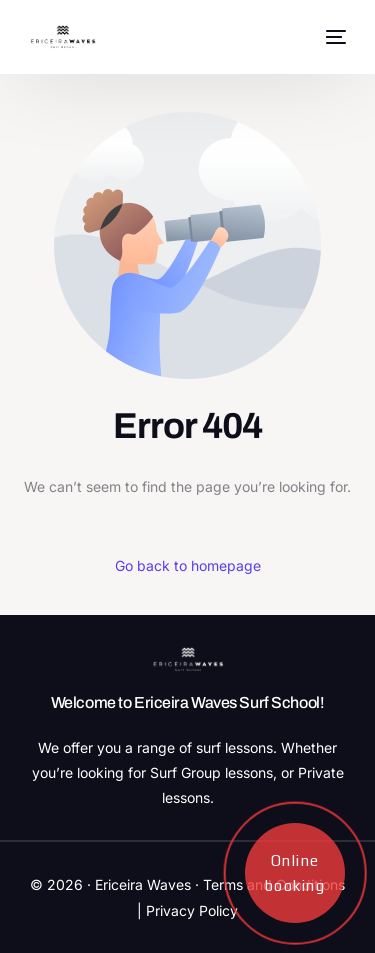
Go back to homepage (188, 565)
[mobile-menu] (334, 37)
